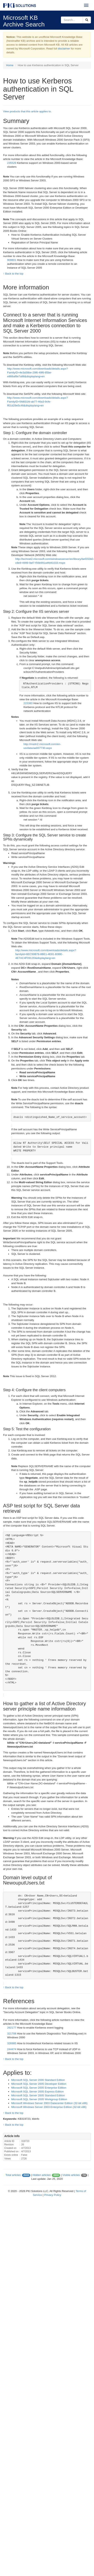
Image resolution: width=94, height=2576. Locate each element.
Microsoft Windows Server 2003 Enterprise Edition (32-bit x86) (48, 2107)
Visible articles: (71, 2175)
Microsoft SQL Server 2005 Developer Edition (38, 2083)
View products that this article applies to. (27, 111)
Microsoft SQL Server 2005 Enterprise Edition (38, 2087)
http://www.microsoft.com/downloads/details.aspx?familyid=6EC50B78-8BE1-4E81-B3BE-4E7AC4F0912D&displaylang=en (45, 954)
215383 (28, 703)
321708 (11, 2033)
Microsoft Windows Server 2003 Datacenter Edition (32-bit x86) (49, 2103)
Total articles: (13, 2175)
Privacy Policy (52, 2194)
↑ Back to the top (13, 273)
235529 (11, 162)
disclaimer (64, 48)
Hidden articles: (41, 2175)
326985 (11, 2043)
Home (9, 65)
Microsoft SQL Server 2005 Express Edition (37, 2091)
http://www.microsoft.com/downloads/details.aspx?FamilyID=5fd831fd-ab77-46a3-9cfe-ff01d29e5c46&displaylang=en (37, 401)
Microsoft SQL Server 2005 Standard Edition (38, 2095)
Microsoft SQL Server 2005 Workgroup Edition (39, 2099)
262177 (11, 2027)
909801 (11, 260)
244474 (11, 2049)
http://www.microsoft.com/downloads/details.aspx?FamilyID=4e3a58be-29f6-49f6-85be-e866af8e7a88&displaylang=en (37, 372)
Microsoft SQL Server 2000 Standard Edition (38, 2079)
